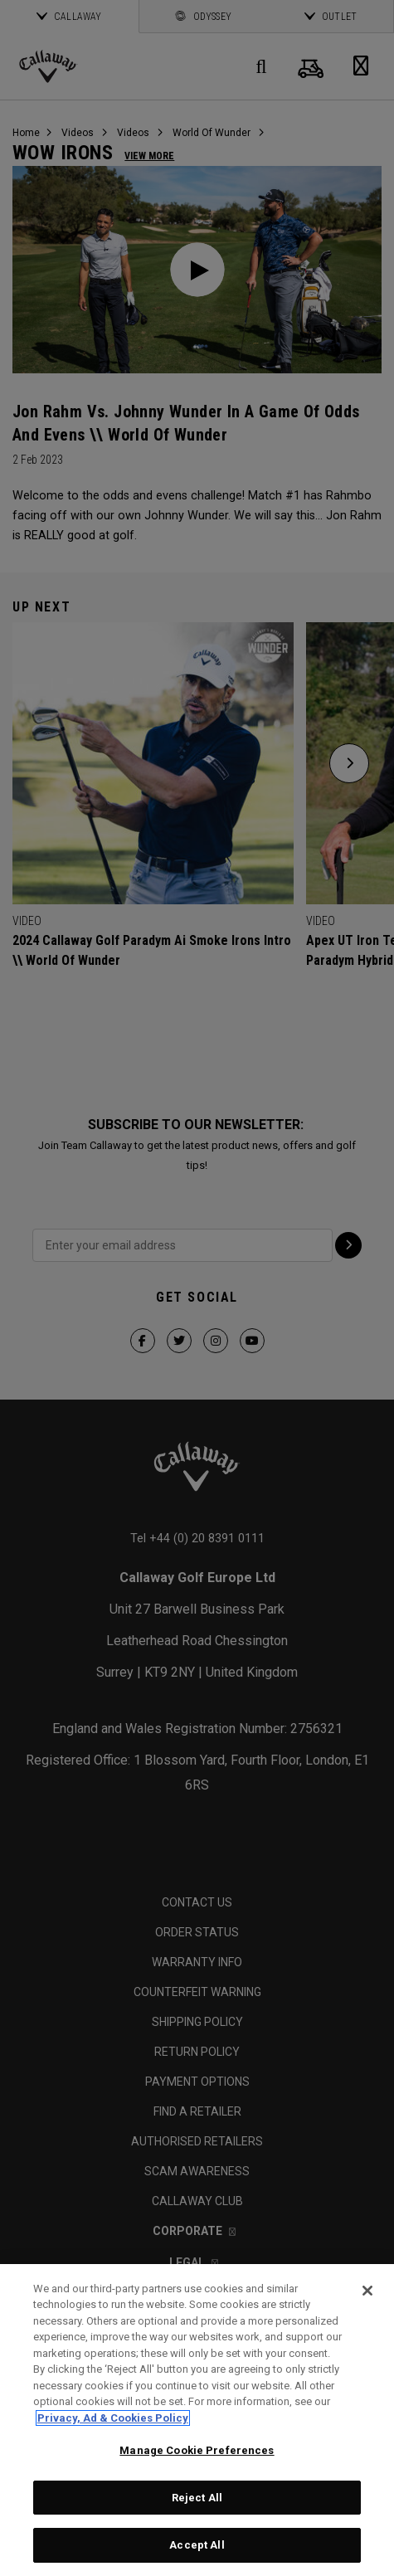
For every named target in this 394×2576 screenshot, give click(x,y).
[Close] (367, 2290)
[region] (197, 2420)
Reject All (197, 2497)
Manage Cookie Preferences (196, 2450)
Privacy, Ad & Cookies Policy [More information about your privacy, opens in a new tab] (112, 2418)
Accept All (196, 2545)
